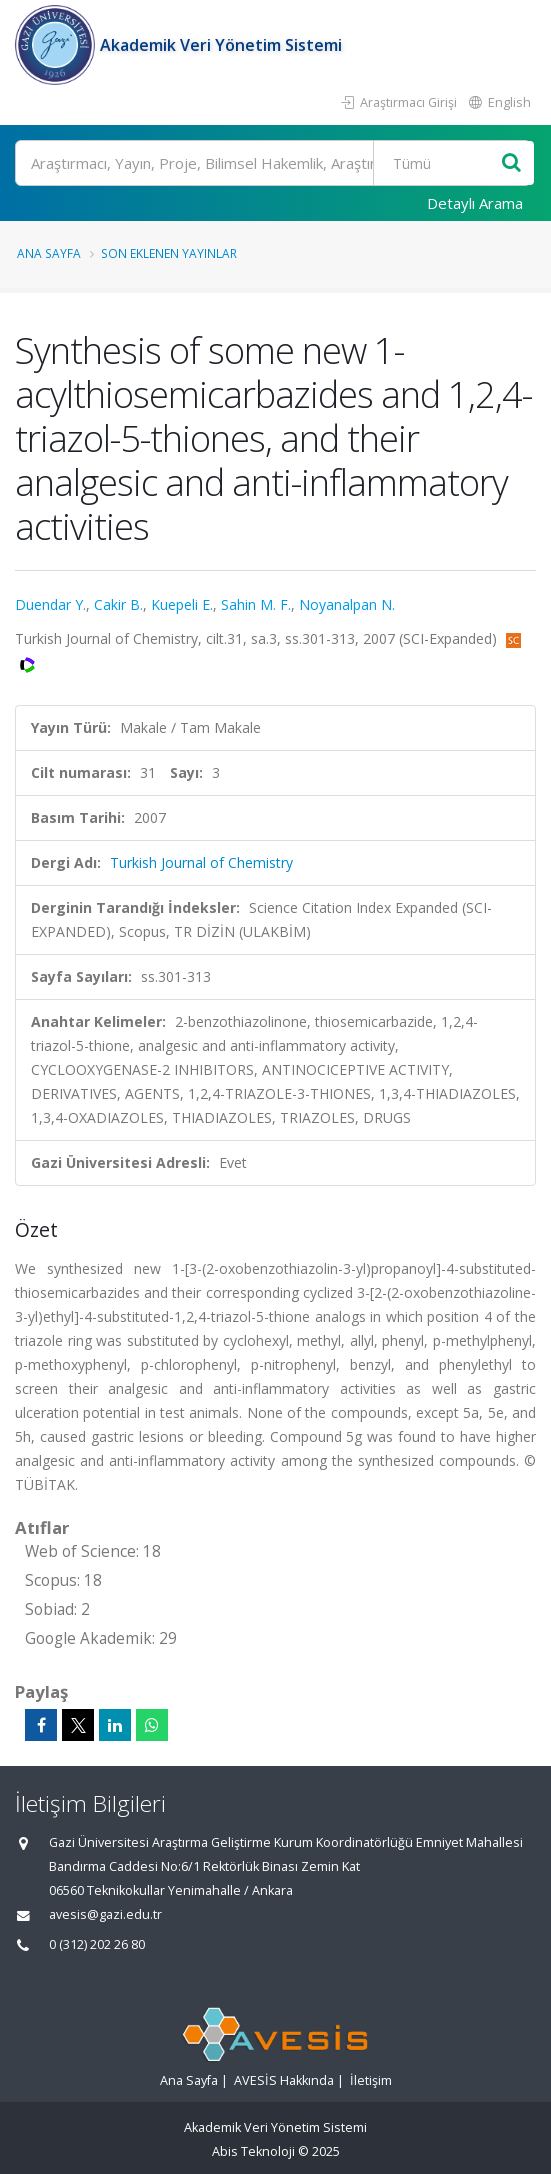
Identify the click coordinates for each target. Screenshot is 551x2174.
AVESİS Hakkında (284, 2080)
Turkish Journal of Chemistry (201, 862)
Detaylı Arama (475, 203)
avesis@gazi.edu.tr (105, 1914)
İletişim (371, 2080)
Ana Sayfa (49, 253)
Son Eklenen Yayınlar (169, 253)
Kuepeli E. (182, 604)
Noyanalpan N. (347, 604)
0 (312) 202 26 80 (97, 1944)
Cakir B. (118, 604)
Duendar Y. (50, 604)
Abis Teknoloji (253, 2151)
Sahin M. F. (256, 604)
